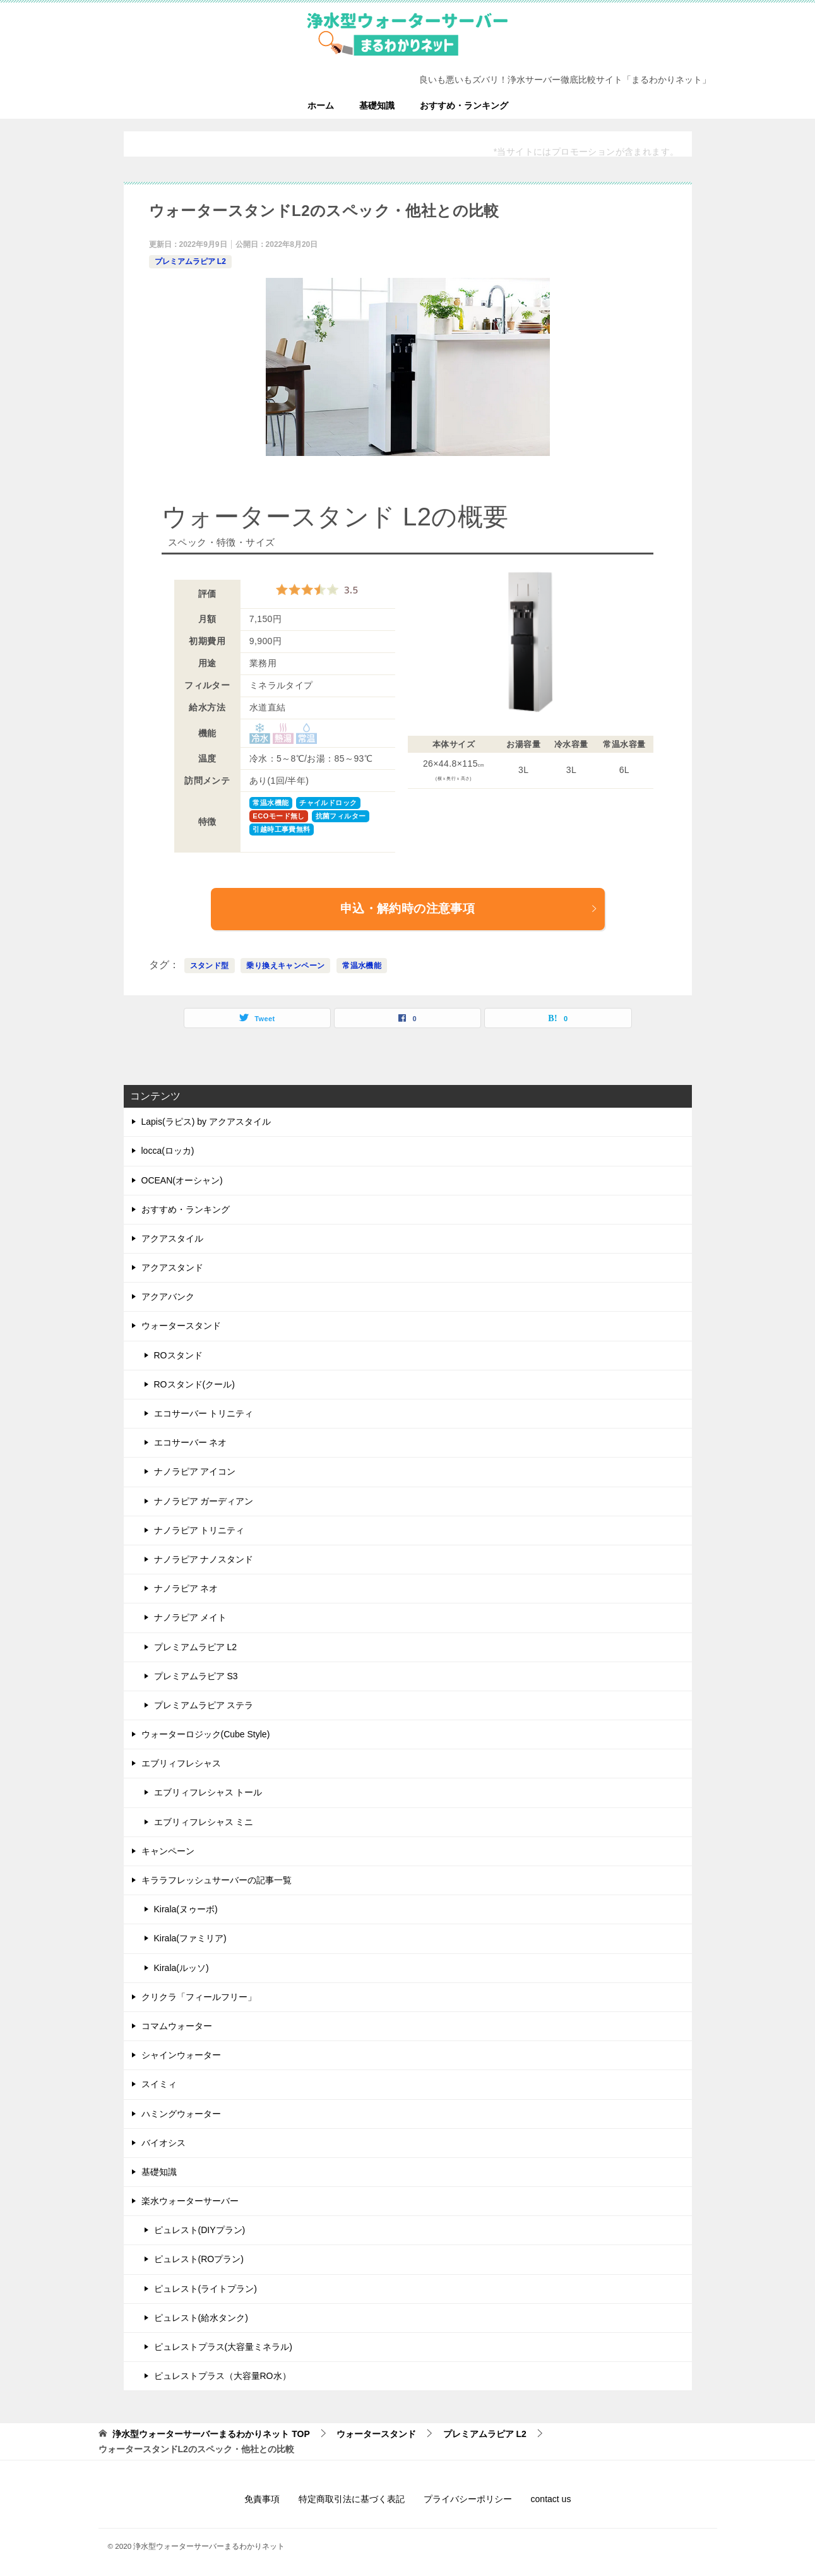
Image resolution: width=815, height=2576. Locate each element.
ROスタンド (178, 1355)
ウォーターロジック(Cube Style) (205, 1734)
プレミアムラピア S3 (196, 1676)
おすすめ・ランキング (464, 105)
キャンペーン (167, 1851)
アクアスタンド (172, 1267)
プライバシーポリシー (468, 2499)
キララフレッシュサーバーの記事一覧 (216, 1880)
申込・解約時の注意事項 (469, 908)
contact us (551, 2499)
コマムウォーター (176, 2026)
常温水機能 (361, 965)
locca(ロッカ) (167, 1151)
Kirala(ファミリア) (190, 1938)
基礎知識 (377, 105)
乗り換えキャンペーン (285, 965)
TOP (210, 2434)
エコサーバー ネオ (190, 1442)
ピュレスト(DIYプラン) (200, 2230)
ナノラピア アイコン (195, 1471)
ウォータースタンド (181, 1326)
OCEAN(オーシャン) (182, 1180)
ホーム (320, 105)
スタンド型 (209, 965)
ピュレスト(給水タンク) (201, 2318)
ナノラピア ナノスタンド (204, 1559)
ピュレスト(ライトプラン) (205, 2289)
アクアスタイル (172, 1238)
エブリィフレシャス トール (208, 1792)
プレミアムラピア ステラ (204, 1705)
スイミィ (159, 2084)
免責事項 (262, 2499)
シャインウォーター (181, 2055)
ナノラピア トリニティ (199, 1530)
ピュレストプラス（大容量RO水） (222, 2376)
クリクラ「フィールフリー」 (198, 1997)
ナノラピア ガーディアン (204, 1501)
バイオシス (163, 2143)
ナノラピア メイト (190, 1617)
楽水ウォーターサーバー (190, 2201)
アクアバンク (167, 1296)
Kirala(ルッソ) (181, 1968)
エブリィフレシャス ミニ (204, 1822)
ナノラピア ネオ (186, 1588)
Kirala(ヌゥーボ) (186, 1909)
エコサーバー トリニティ (204, 1413)
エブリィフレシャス (181, 1763)
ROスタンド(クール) (194, 1384)
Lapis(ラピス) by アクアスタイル (206, 1122)
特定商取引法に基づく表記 (352, 2499)
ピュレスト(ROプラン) (199, 2259)
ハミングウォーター (181, 2114)
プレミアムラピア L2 (190, 261)
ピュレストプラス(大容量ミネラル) (223, 2347)
